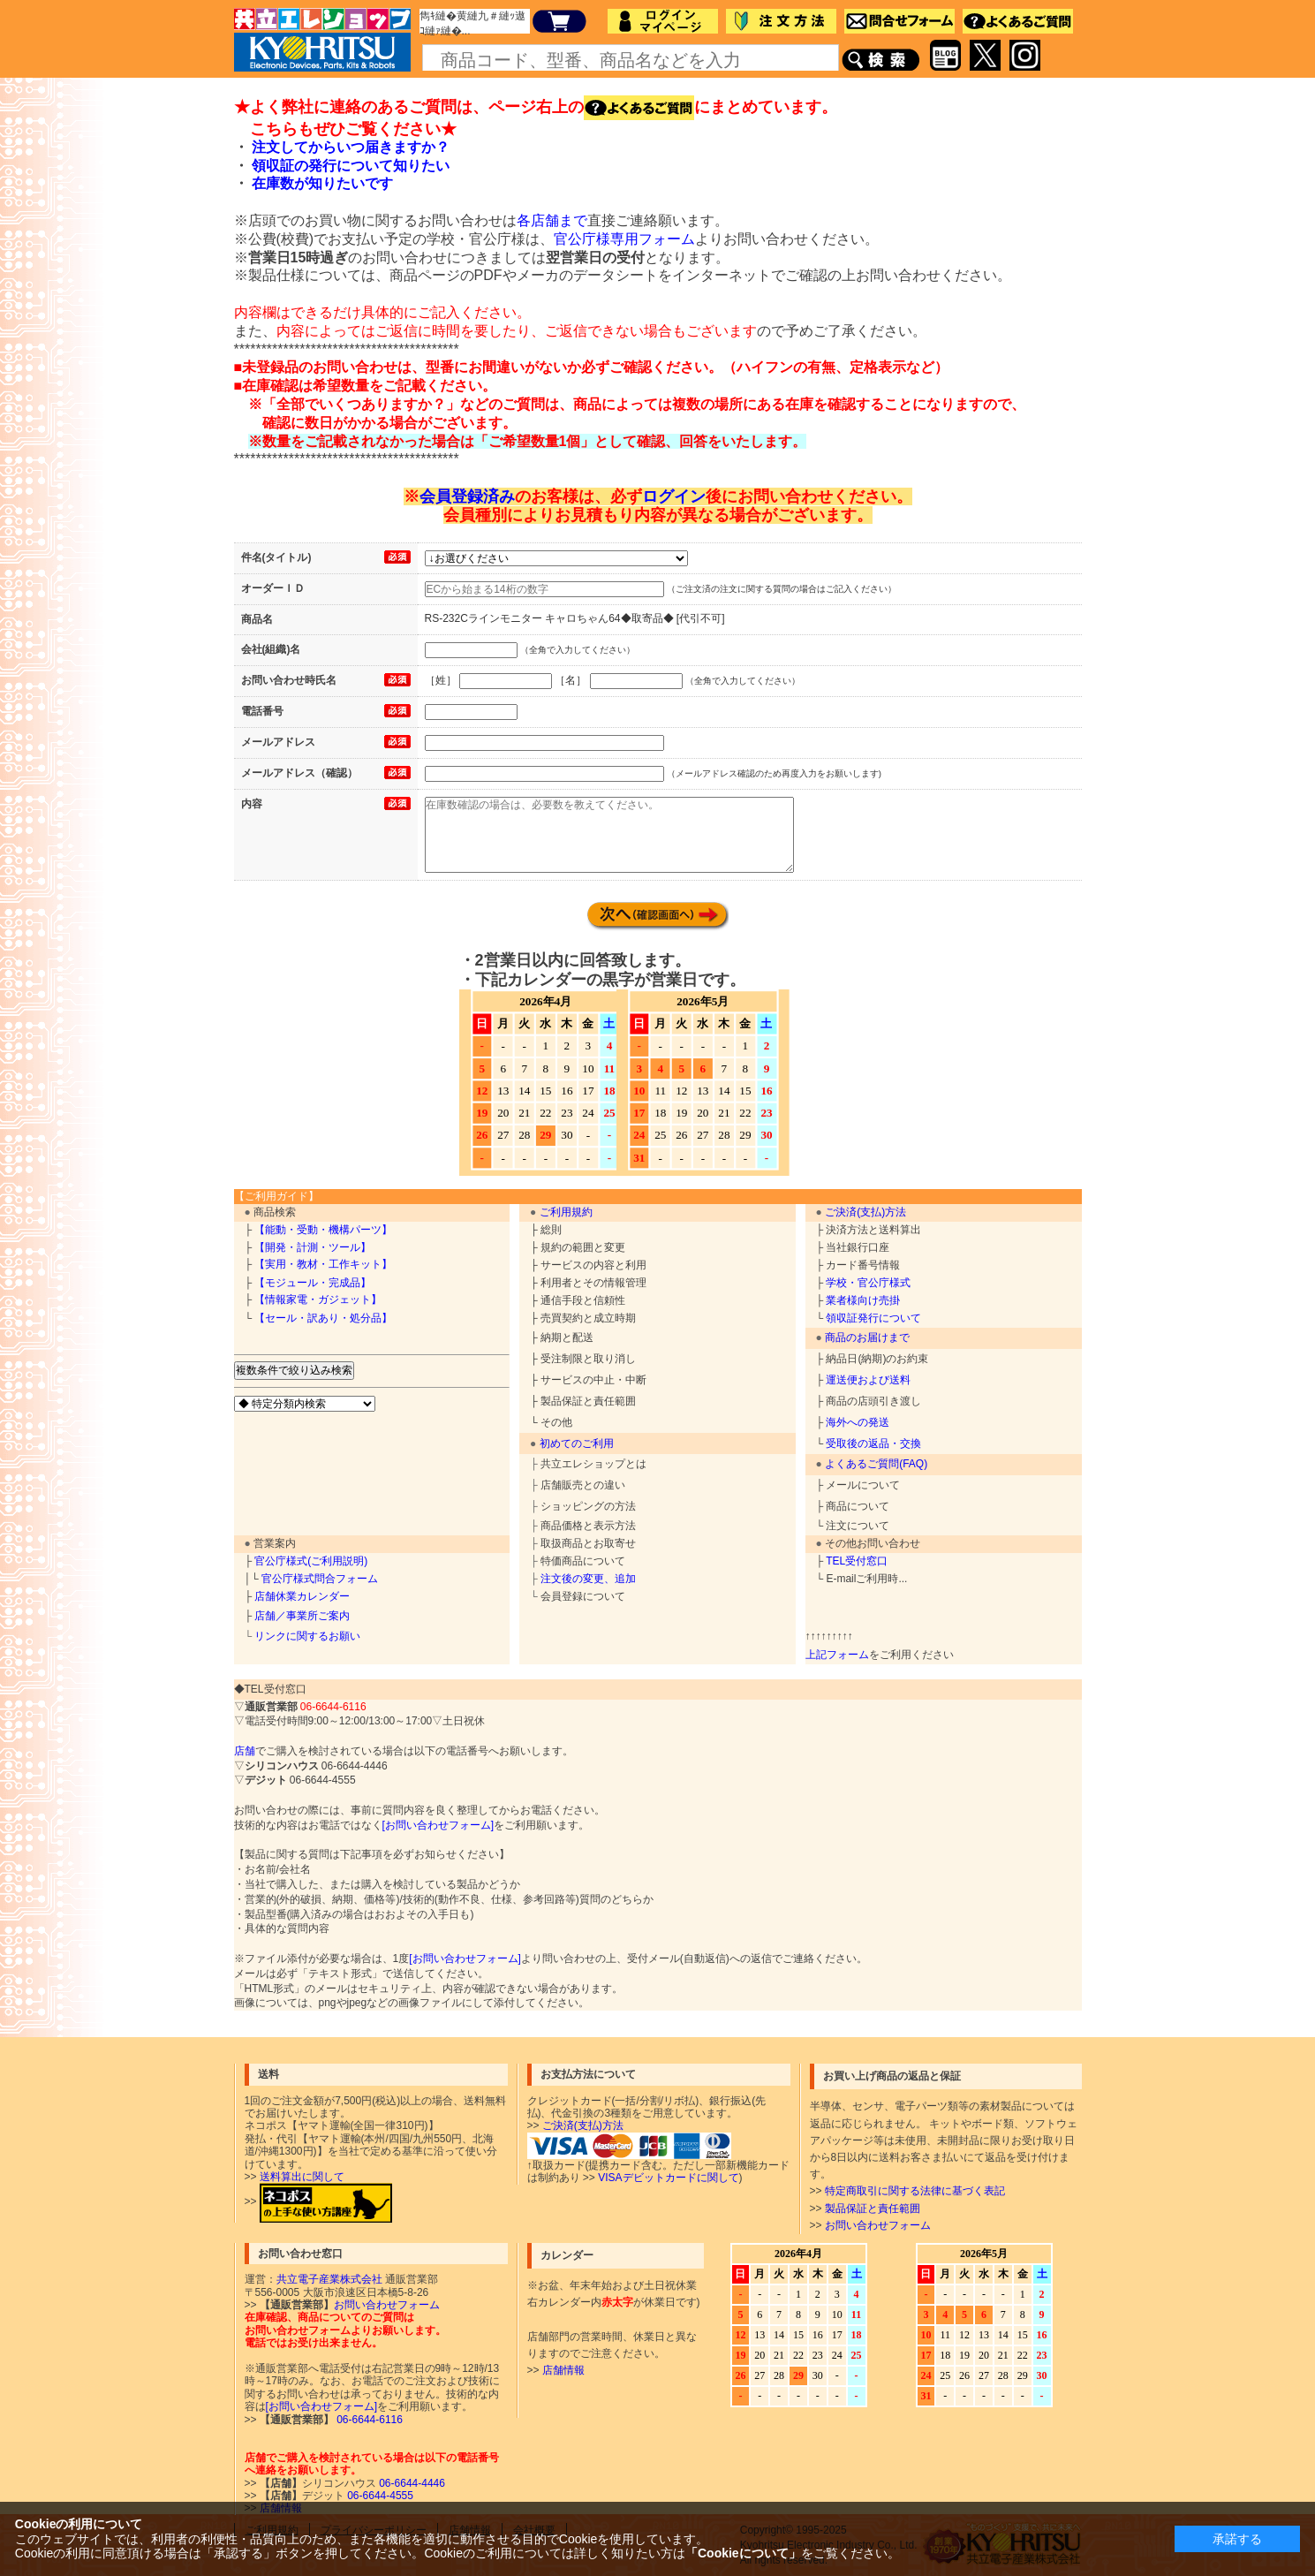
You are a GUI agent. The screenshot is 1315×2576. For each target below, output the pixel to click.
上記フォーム (837, 1654)
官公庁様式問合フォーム (319, 1578)
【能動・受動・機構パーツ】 (323, 1230)
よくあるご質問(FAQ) (876, 1464)
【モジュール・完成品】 (312, 1283)
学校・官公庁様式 (868, 1283)
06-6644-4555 (378, 2495)
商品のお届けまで (867, 1337)
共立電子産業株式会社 (329, 2279)
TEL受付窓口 (857, 1561)
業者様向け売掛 (863, 1300)
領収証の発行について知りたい (351, 165)
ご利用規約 (566, 1212)
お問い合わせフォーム (878, 2225)
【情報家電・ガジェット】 (318, 1299)
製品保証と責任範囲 (872, 2208)
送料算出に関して (302, 2177)
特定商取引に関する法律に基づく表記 (915, 2191)
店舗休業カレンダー (302, 1596)
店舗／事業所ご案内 (302, 1616)
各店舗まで (552, 220)
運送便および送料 (868, 1380)
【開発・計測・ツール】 (312, 1247)
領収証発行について (873, 1318)
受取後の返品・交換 (873, 1443)
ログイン (674, 496)
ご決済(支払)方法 (865, 1212)
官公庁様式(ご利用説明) (310, 1561)
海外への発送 (857, 1422)
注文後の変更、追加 (588, 1578)
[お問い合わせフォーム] (438, 1825)
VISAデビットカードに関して (668, 2177)
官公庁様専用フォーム (624, 238)
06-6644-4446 (410, 2483)
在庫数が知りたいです (322, 183)
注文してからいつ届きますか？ (351, 147)
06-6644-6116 (368, 2419)
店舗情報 (563, 2370)
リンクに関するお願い (307, 1636)
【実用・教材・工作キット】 (323, 1264)
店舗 (244, 1751)
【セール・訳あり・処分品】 (323, 1318)
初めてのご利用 (577, 1443)
